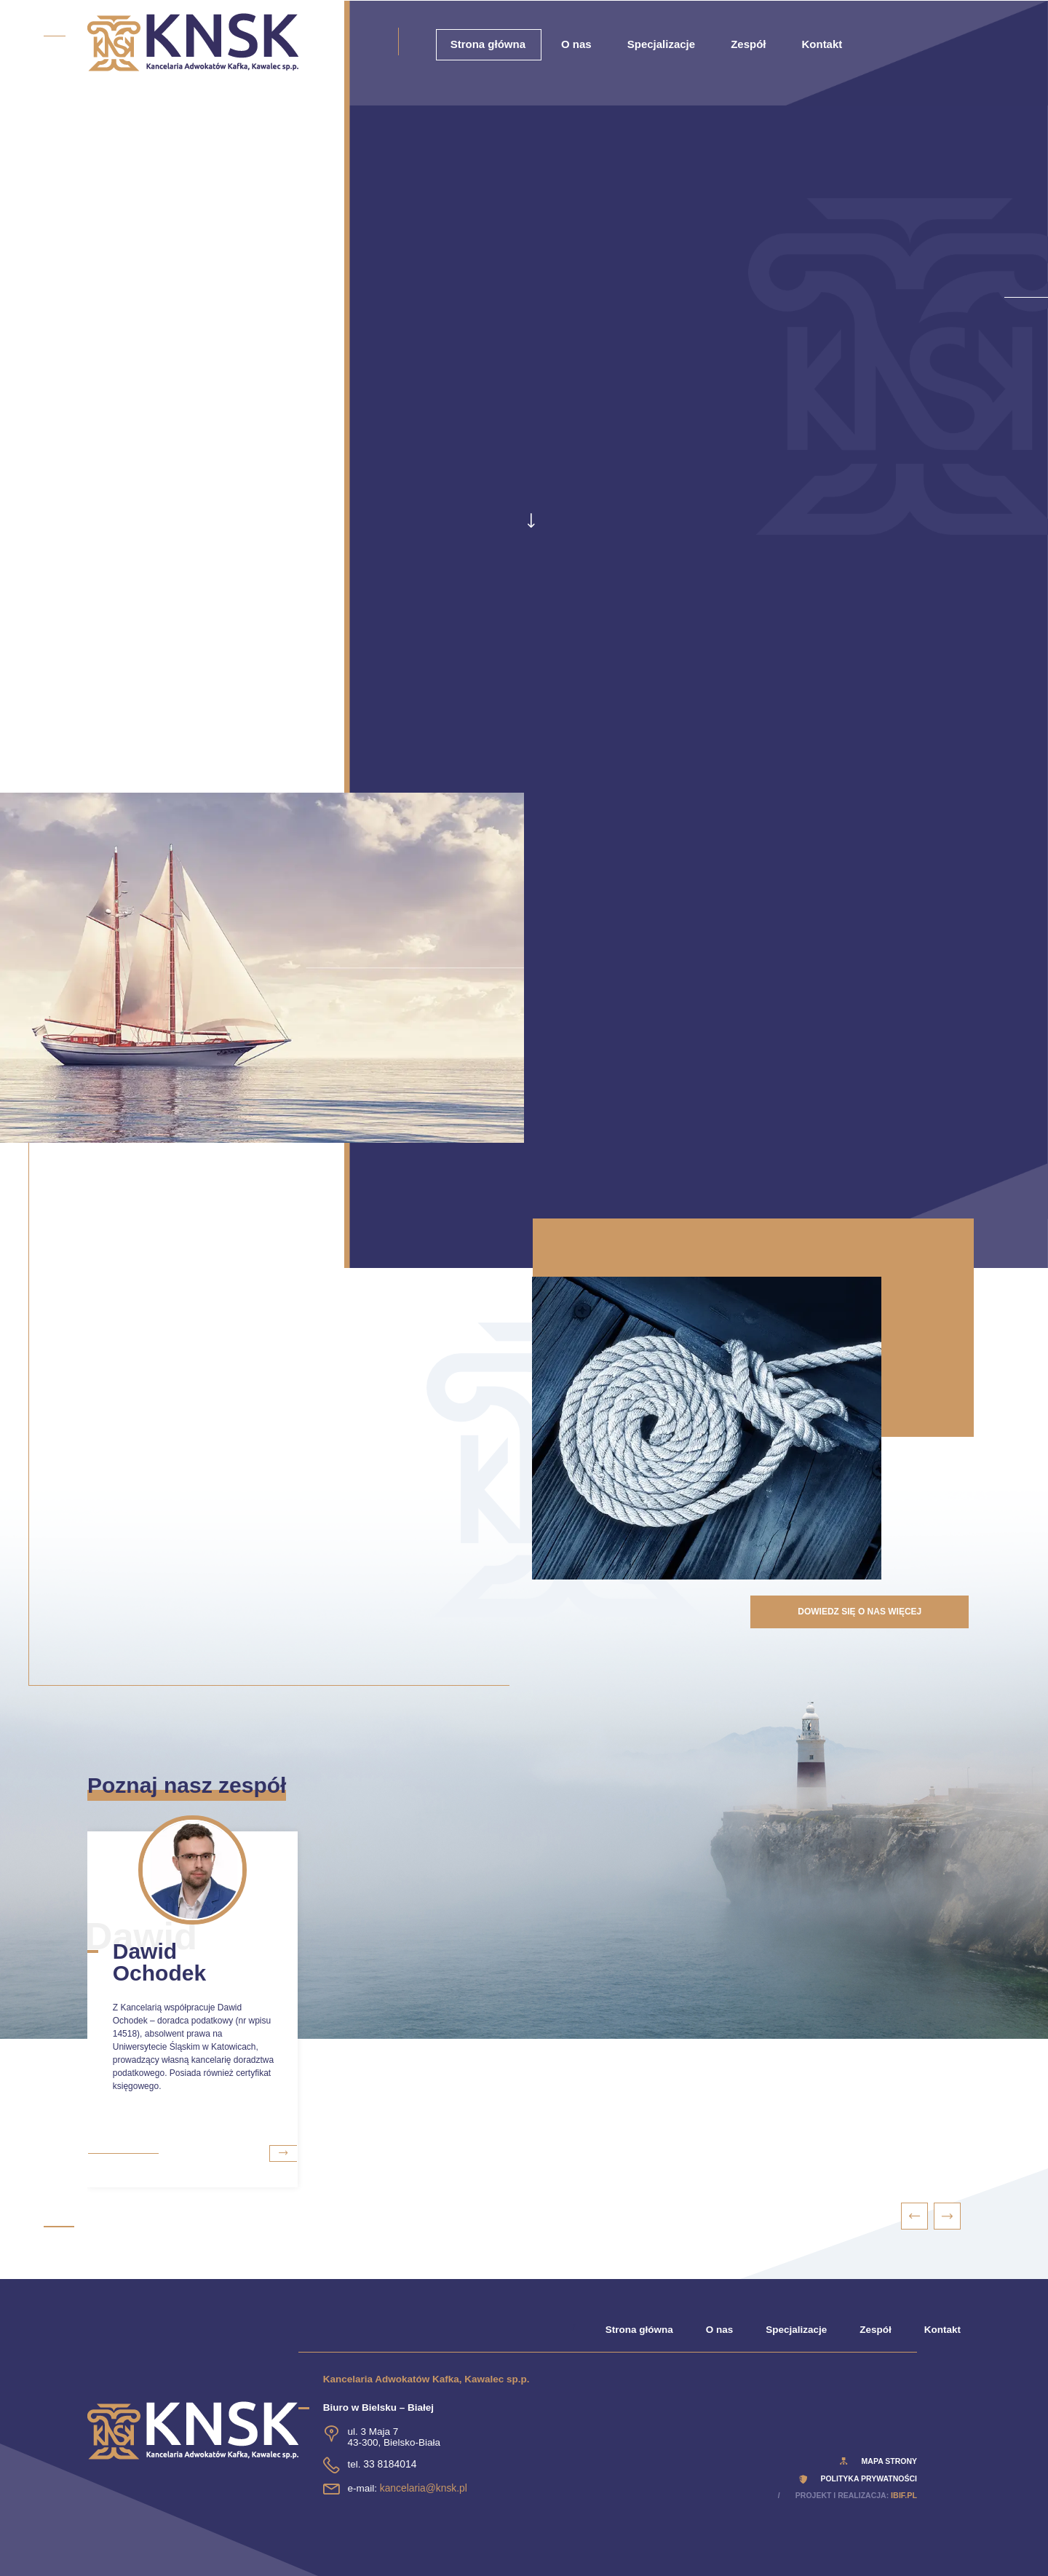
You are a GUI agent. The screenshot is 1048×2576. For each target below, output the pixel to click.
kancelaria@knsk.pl (422, 2488)
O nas (576, 44)
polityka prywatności (868, 2478)
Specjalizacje (661, 44)
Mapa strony (889, 2461)
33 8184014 (389, 2464)
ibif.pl (904, 2495)
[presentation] (915, 2216)
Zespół (748, 44)
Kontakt (821, 44)
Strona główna (487, 44)
